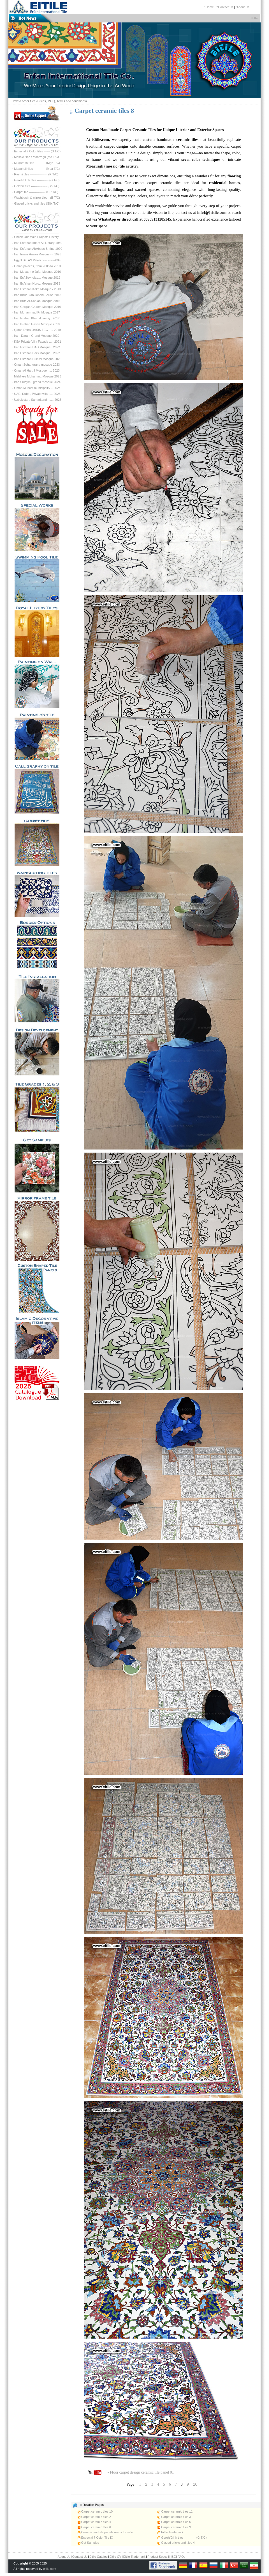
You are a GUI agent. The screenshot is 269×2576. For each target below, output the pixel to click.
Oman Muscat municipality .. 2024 (37, 388)
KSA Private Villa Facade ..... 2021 (37, 341)
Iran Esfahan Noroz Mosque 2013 (37, 283)
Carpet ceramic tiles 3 (174, 2516)
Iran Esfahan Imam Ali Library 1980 (38, 242)
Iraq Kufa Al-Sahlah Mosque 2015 (37, 301)
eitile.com (49, 2568)
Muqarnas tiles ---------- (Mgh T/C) (37, 162)
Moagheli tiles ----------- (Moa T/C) (37, 168)
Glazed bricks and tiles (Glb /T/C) (36, 203)
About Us (64, 2556)
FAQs (181, 2556)
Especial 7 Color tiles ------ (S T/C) (37, 151)
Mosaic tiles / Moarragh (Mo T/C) (36, 157)
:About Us (242, 7)
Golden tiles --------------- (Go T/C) (36, 186)
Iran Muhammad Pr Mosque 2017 (37, 312)
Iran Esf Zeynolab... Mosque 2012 (37, 277)
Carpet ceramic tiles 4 (94, 2522)
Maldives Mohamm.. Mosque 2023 (37, 376)
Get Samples (88, 2542)
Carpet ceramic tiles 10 (95, 2511)
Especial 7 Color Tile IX (95, 2537)
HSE (172, 2556)
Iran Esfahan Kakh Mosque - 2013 (37, 289)
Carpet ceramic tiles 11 (175, 2511)
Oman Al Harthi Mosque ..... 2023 (37, 370)
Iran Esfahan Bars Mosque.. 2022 (37, 353)
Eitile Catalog (98, 2556)
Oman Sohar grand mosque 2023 (37, 364)
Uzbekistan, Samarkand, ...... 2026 (37, 399)
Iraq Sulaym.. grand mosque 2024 (37, 382)
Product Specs (157, 2556)
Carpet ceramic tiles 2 (94, 2516)
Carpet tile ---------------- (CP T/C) (36, 192)
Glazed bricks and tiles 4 (176, 2542)
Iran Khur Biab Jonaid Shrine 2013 (37, 295)
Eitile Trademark (170, 2532)
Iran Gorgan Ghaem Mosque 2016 (37, 306)
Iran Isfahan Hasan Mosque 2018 (37, 324)
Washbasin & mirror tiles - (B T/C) (37, 197)
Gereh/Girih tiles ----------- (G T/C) (36, 180)
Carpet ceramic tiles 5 (174, 2522)
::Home (209, 7)
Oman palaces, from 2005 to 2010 (37, 266)
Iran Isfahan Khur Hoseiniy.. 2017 (36, 318)
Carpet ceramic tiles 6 (94, 2527)
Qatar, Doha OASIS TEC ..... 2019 (37, 329)
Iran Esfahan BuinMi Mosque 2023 (37, 359)
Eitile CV (115, 2556)
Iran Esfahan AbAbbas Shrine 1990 (38, 248)
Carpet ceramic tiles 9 (174, 2527)
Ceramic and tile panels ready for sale (105, 2532)
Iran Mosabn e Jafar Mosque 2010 (37, 271)
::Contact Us (224, 7)
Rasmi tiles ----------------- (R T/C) (36, 174)
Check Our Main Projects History (36, 237)
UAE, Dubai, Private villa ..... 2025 (37, 393)
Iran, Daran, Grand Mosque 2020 (36, 335)
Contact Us (79, 2556)
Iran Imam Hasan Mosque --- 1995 (37, 254)
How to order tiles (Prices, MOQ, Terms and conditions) (49, 101)
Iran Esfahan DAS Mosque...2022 (37, 347)
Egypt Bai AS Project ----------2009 (37, 260)
